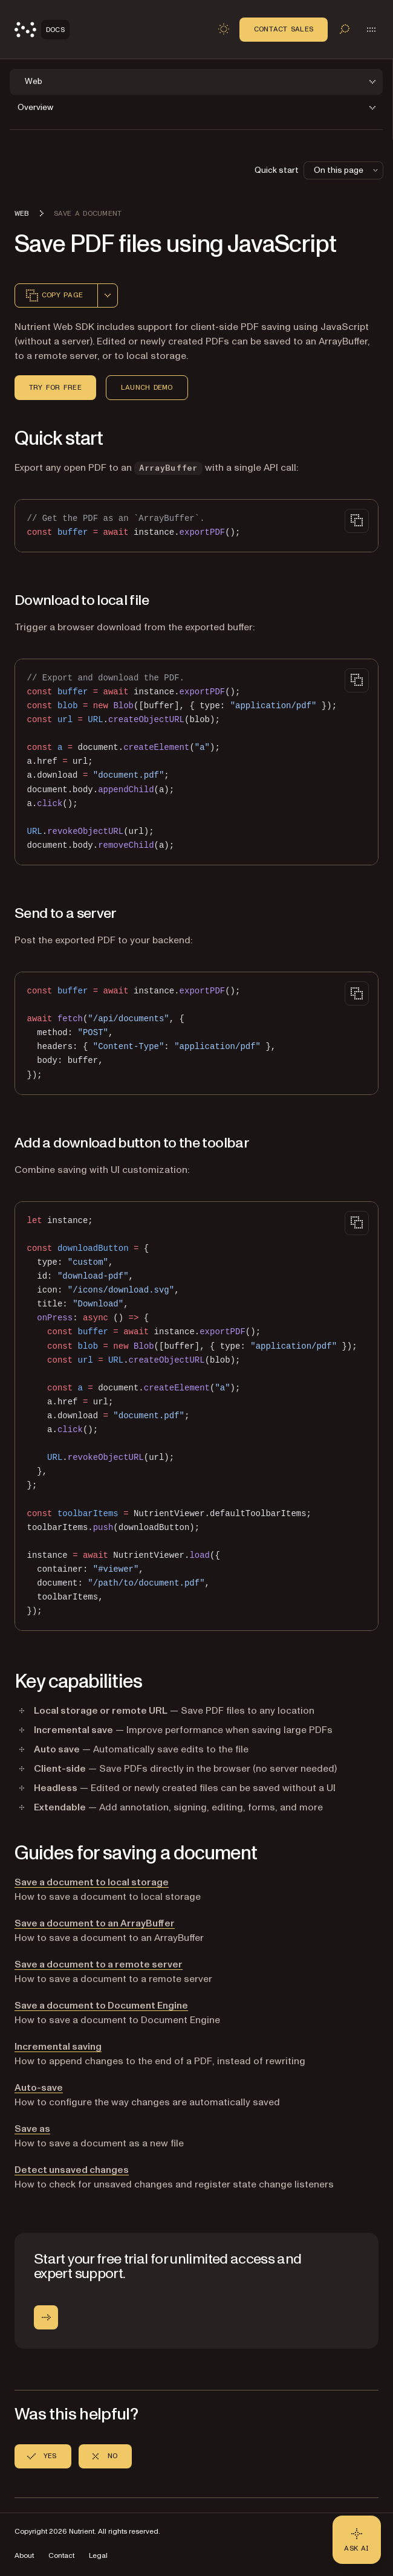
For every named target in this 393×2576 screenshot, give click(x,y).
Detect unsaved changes (72, 2170)
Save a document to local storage (92, 1882)
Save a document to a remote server (99, 1964)
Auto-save (39, 2087)
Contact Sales (283, 29)
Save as (32, 2128)
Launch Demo (147, 387)
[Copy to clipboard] (357, 521)
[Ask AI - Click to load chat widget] (357, 2540)
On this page (347, 170)
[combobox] (107, 295)
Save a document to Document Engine (101, 2005)
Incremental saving (58, 2046)
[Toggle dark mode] (224, 29)
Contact (61, 2556)
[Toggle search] (345, 29)
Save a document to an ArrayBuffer (95, 1923)
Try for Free (55, 387)
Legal (98, 2556)
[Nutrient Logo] (42, 29)
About (24, 2556)
